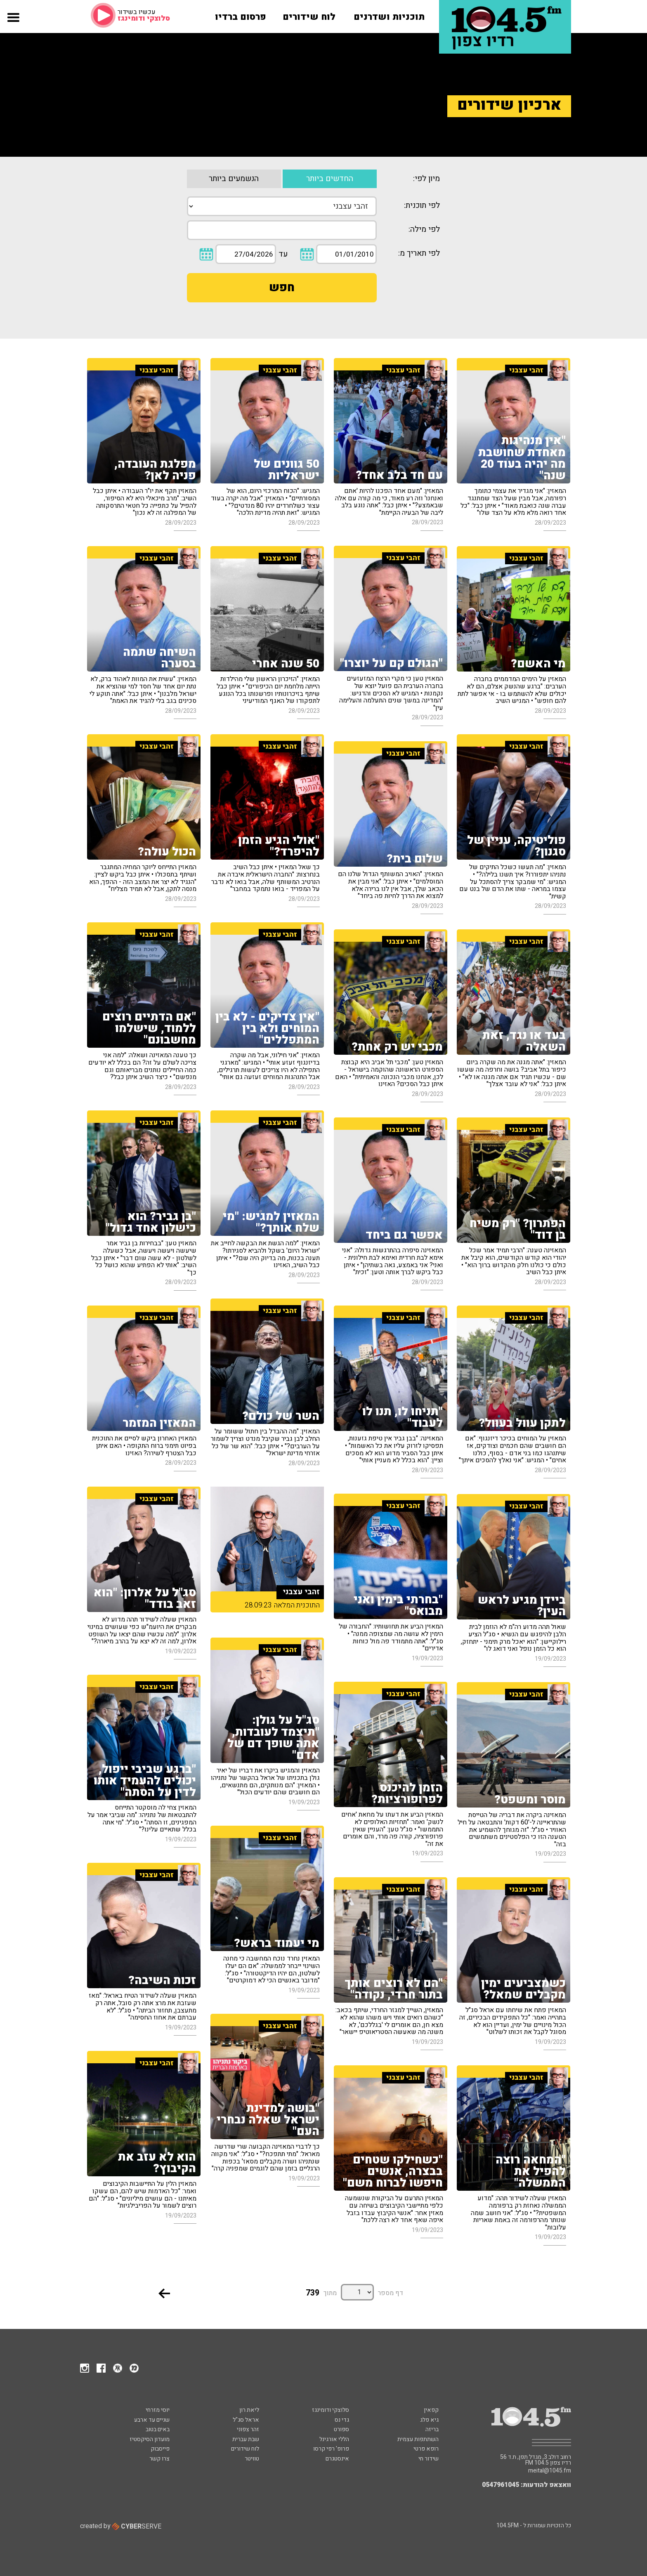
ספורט (341, 2429)
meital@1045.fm (549, 2471)
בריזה (432, 2429)
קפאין (431, 2410)
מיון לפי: (426, 179)
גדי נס (342, 2420)
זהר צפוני (248, 2429)
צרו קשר (159, 2459)
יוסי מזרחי (158, 2410)
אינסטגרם (337, 2459)
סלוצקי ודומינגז (330, 2410)
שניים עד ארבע (152, 2420)
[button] (13, 26)
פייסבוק (160, 2449)
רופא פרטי (426, 2449)
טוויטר (252, 2459)
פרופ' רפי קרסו (331, 2449)
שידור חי (428, 2459)
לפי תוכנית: (422, 206)
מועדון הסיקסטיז (150, 2439)
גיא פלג (429, 2420)
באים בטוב (158, 2429)
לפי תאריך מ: (419, 253)
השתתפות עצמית (418, 2439)
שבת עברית (245, 2439)
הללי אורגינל (334, 2439)
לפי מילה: (424, 229)
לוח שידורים (245, 2449)
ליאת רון (249, 2410)
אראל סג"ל (246, 2420)
